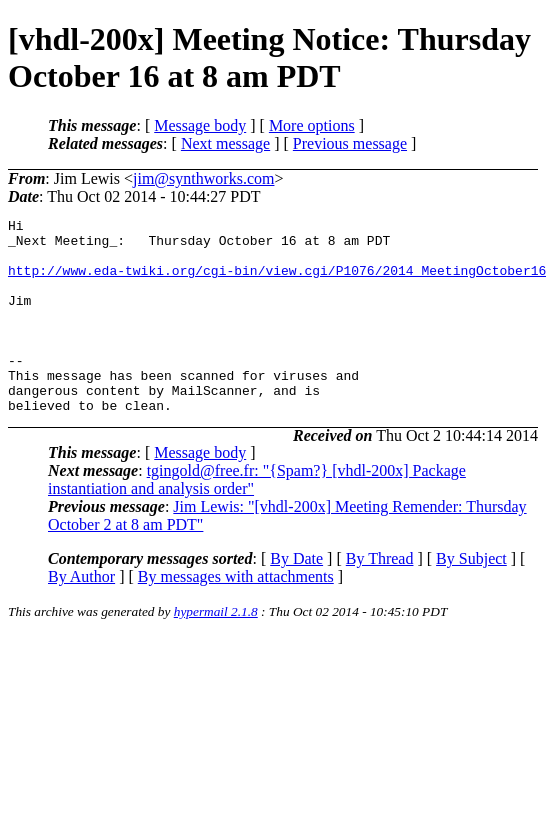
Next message (225, 143)
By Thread (380, 597)
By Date (296, 597)
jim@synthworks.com (203, 178)
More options (312, 125)
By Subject (471, 597)
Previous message (350, 143)
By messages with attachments (236, 615)
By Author (81, 615)
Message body (200, 125)
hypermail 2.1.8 (216, 650)
